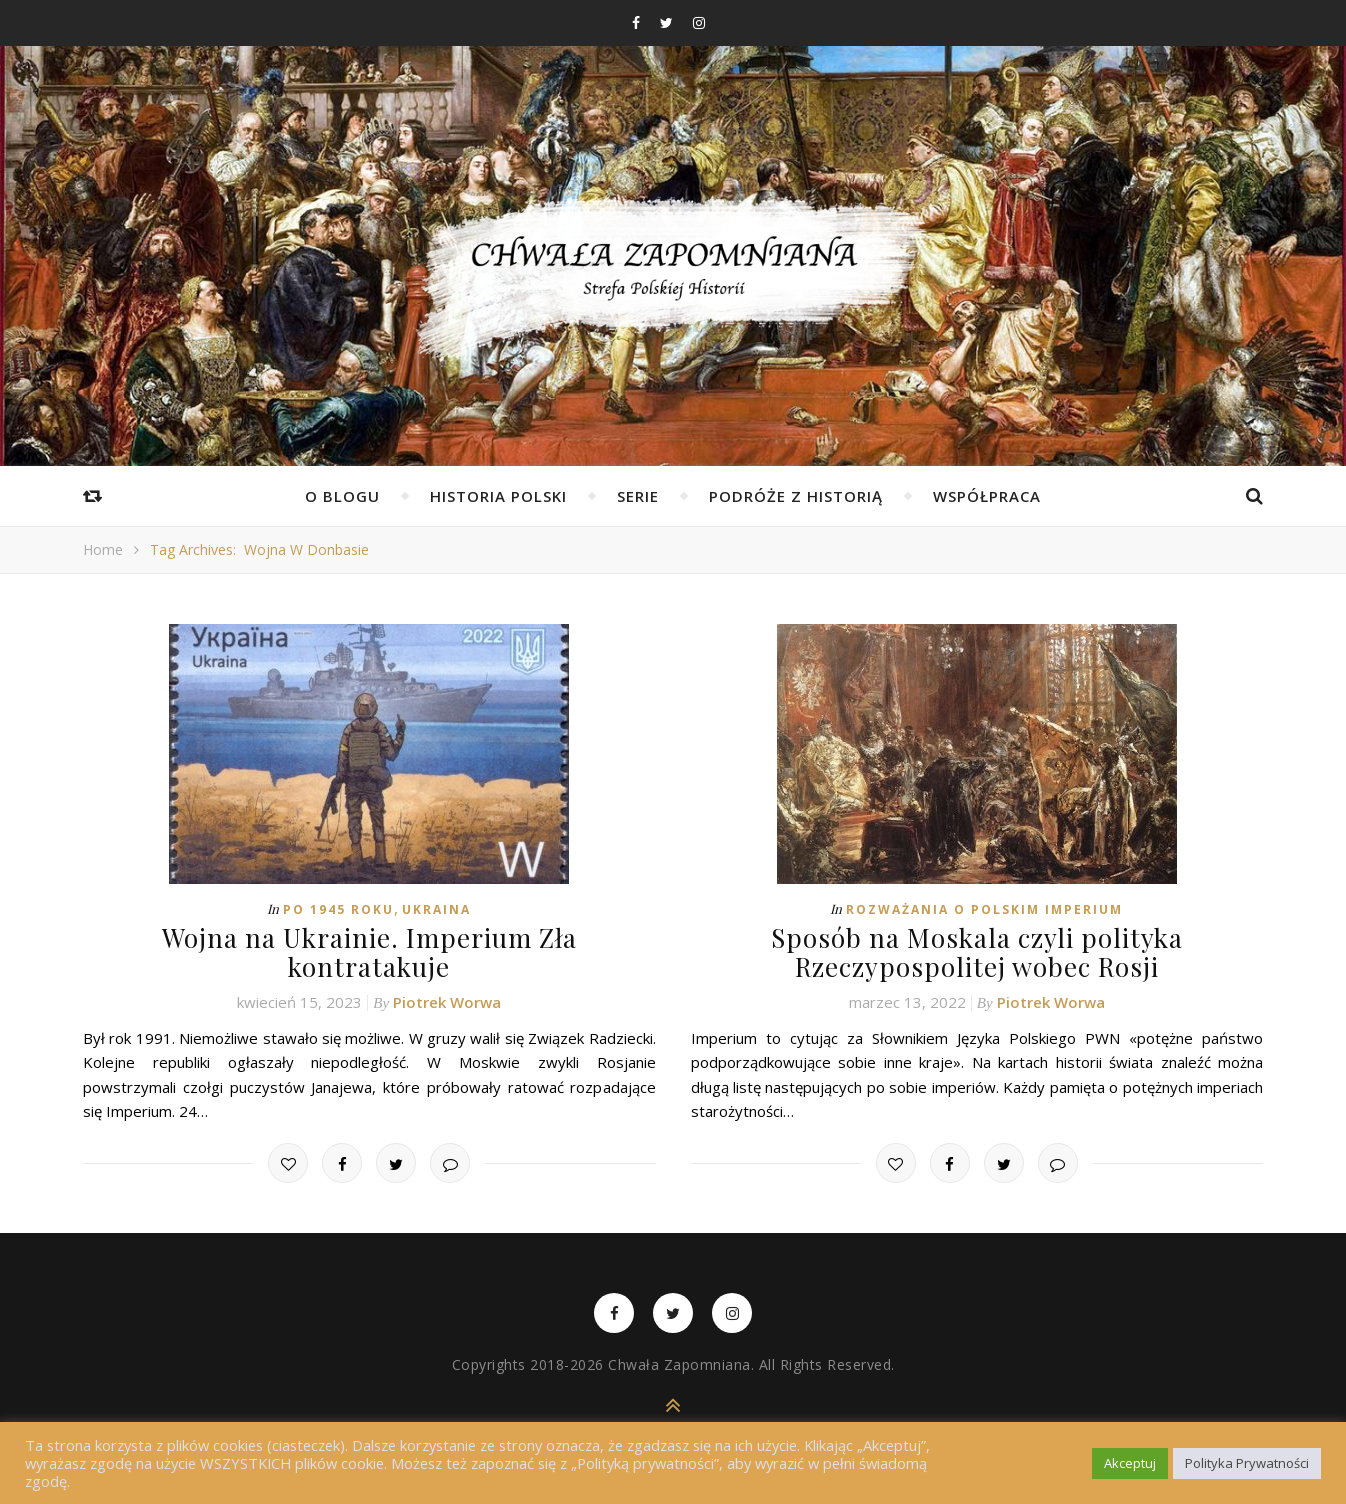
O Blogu (342, 496)
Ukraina (436, 909)
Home (103, 549)
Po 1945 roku (338, 909)
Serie (638, 496)
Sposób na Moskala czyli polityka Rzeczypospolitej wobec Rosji (977, 952)
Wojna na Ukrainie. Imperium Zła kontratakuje (369, 952)
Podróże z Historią (796, 496)
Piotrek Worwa (447, 1002)
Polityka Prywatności (1247, 1463)
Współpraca (987, 496)
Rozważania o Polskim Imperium (984, 909)
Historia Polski (498, 496)
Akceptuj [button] (1130, 1463)
